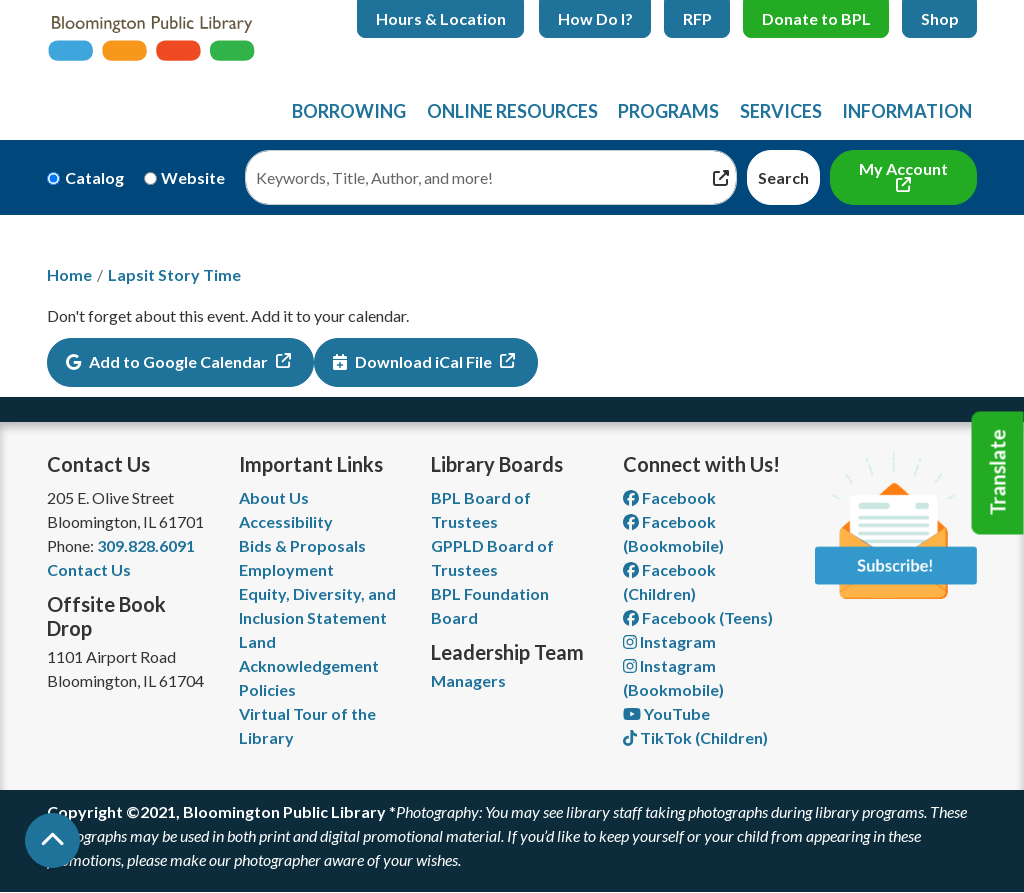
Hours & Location (441, 18)
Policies (267, 689)
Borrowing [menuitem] (349, 111)
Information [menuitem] (907, 111)
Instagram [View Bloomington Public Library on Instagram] (669, 641)
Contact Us (89, 569)
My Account (903, 168)
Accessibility (286, 521)
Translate (998, 473)
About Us (274, 497)
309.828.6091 (146, 545)
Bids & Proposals (302, 545)
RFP (697, 18)
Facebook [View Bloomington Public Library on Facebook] (669, 497)
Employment (286, 569)
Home (69, 274)
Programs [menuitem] (668, 111)
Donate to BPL (816, 18)
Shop (940, 18)
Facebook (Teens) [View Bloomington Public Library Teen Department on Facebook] (698, 617)
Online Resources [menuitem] (512, 111)
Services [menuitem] (781, 111)
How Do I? (595, 18)
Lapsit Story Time (174, 274)
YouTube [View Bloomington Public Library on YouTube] (666, 713)
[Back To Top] (52, 840)
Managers (468, 680)
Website (193, 177)
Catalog (94, 177)
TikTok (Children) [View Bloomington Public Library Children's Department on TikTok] (695, 737)
